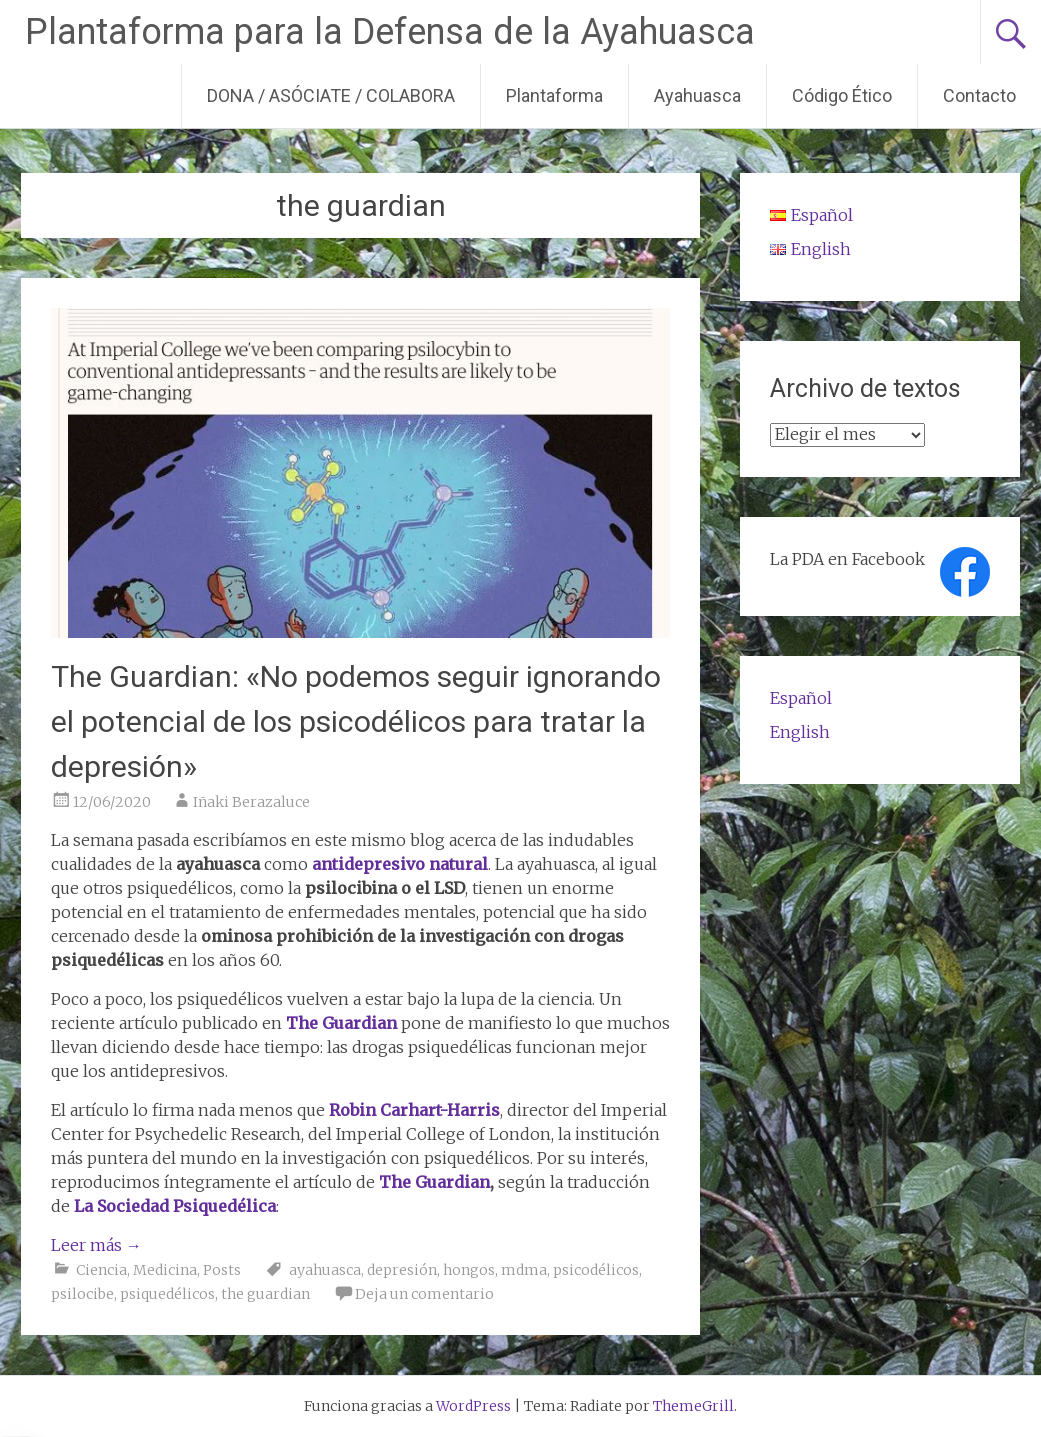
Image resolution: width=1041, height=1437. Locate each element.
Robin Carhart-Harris (414, 1110)
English (800, 732)
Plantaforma (554, 95)
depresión (402, 1270)
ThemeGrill (693, 1406)
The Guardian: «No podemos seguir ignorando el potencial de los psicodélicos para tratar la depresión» (356, 721)
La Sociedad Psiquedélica (173, 1206)
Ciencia (101, 1270)
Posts (222, 1270)
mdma (524, 1270)
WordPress (473, 1406)
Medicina (165, 1270)
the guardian (265, 1294)
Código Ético (842, 95)
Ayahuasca (697, 95)
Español (801, 698)
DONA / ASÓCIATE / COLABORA (331, 95)
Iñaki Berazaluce (251, 802)
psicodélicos (596, 1270)
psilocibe (82, 1294)
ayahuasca (325, 1270)
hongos (469, 1270)
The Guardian (341, 1023)
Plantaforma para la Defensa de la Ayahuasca (390, 32)
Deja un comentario (424, 1294)
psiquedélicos (167, 1294)
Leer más (96, 1245)
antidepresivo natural (400, 864)
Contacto (979, 95)
